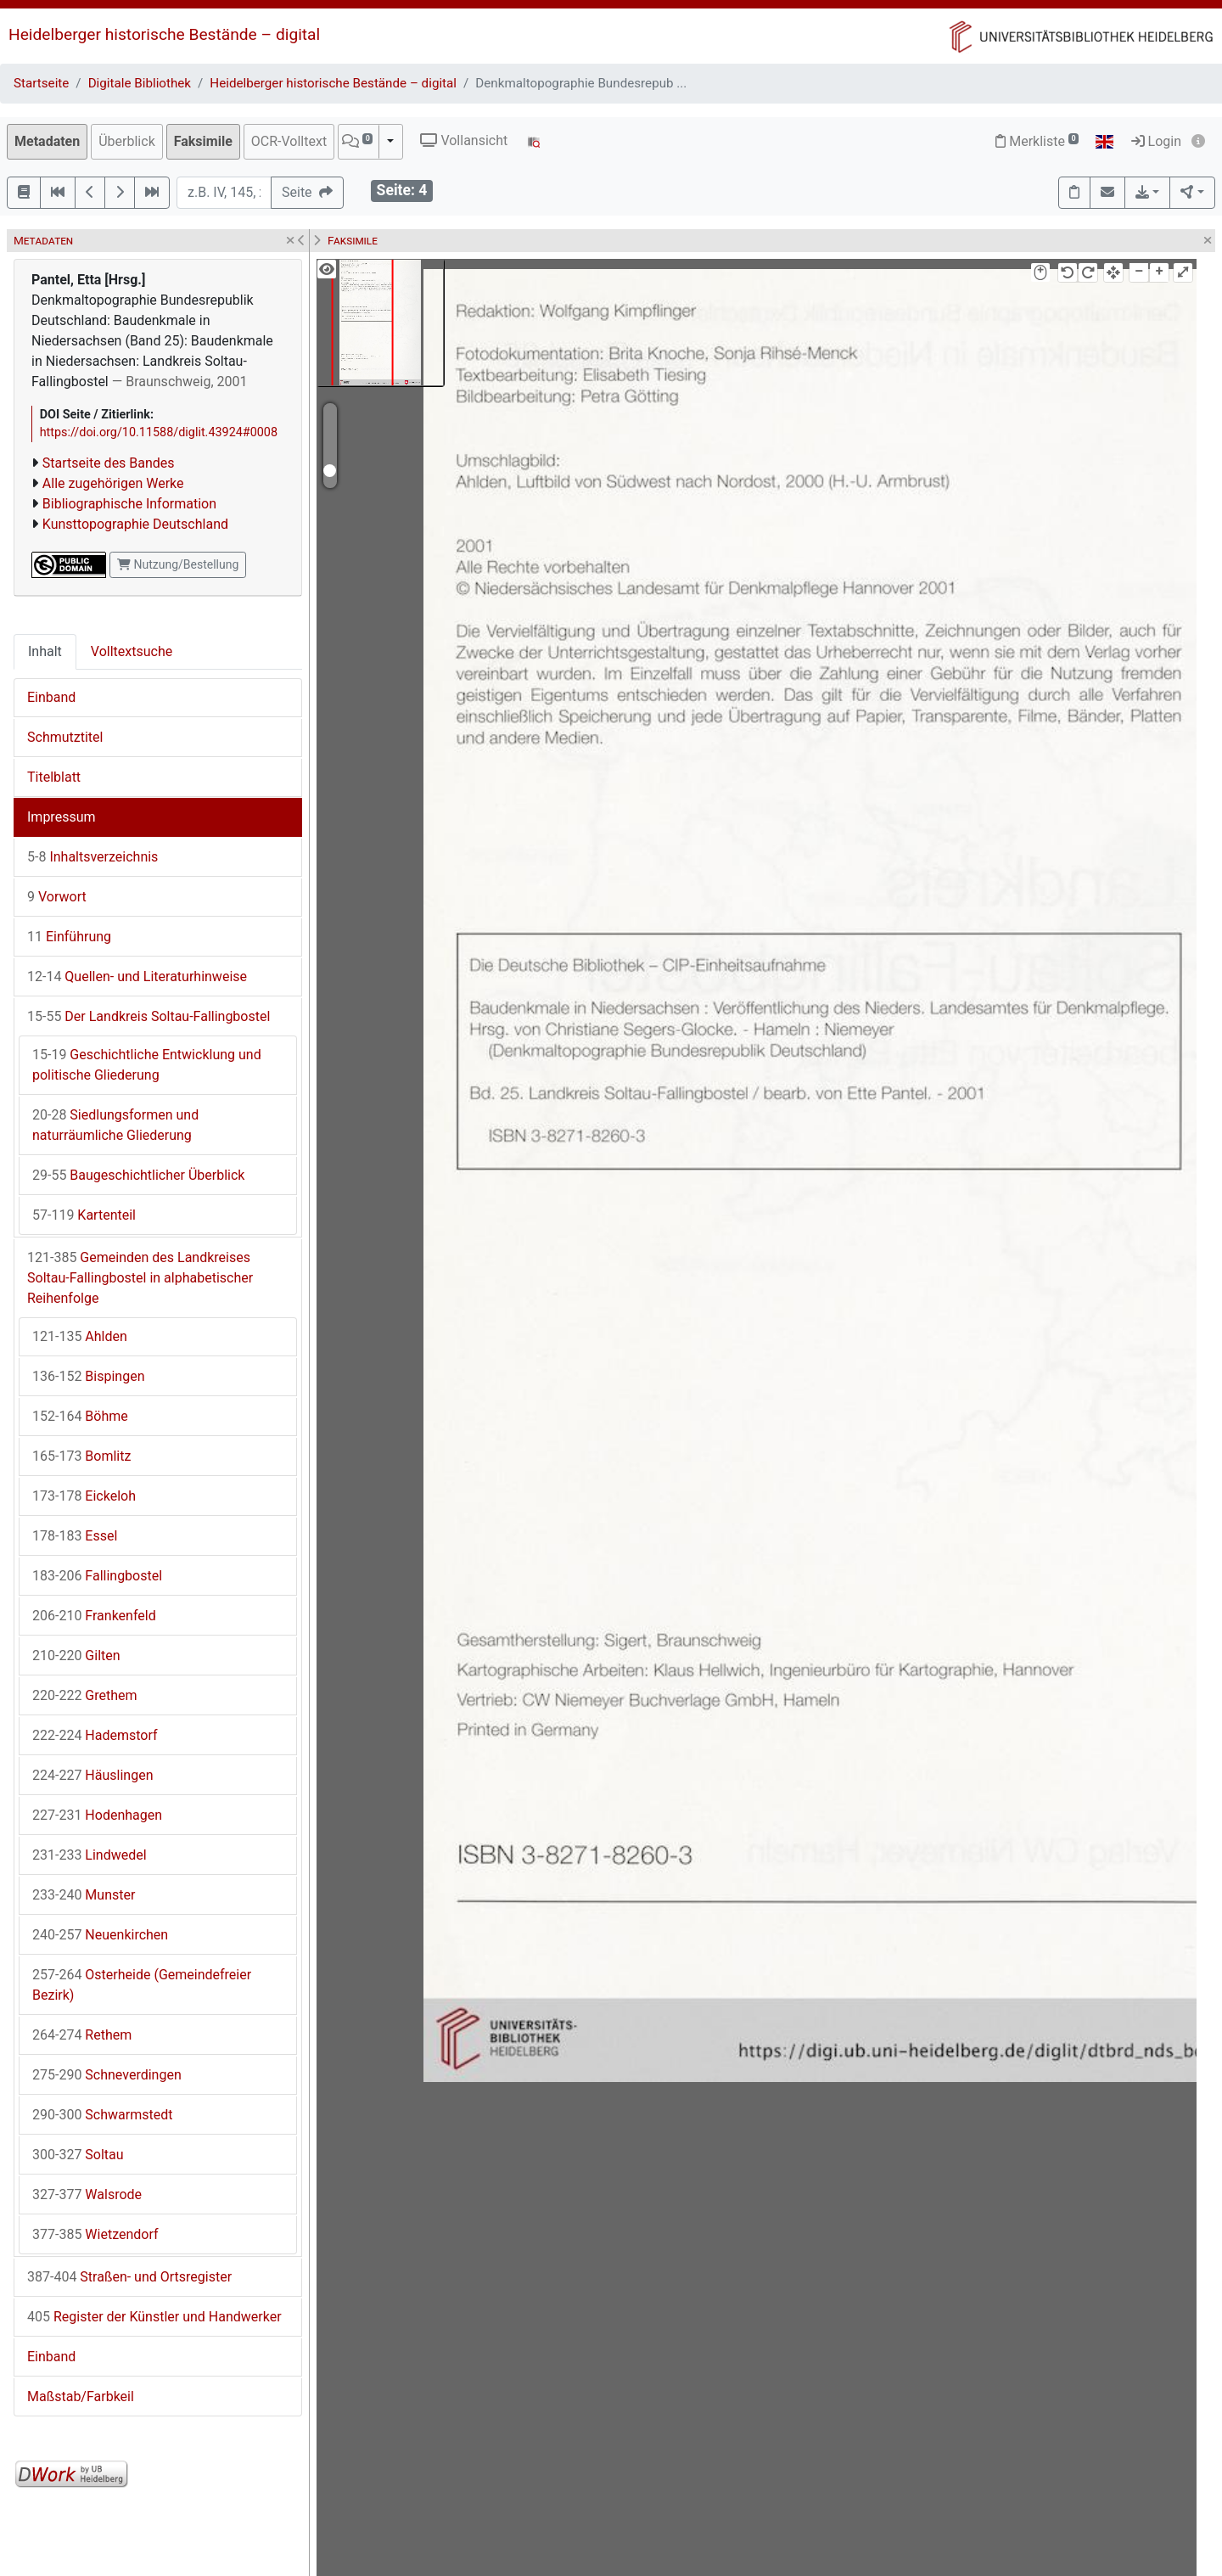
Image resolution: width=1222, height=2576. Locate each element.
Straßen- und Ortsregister (129, 2277)
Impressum (61, 817)
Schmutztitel (65, 737)
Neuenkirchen (100, 1935)
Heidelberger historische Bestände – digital (164, 34)
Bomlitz (81, 1456)
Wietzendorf (95, 2234)
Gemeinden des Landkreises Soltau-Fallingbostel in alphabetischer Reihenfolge (140, 1277)
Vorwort (57, 897)
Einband (51, 697)
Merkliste (1037, 141)
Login (1156, 141)
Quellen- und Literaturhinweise (137, 976)
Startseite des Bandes (108, 463)
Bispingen (88, 1376)
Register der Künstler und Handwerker (154, 2317)
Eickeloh (84, 1496)
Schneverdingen (107, 2075)
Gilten (76, 1655)
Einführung (69, 937)
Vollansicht (463, 140)
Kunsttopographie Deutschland (135, 524)
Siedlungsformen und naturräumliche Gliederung (115, 1125)
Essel (74, 1536)
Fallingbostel (97, 1576)
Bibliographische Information (129, 504)
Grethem (84, 1695)
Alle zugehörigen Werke (113, 483)
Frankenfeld (94, 1616)
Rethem (82, 2035)
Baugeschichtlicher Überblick (138, 1175)
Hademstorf (95, 1735)
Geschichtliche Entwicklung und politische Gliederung (146, 1065)
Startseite (41, 83)
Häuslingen (92, 1775)
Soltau (78, 2155)
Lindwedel (89, 1855)
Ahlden (79, 1336)
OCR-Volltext (289, 141)
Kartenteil (84, 1215)
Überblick (126, 141)
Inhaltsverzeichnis (92, 857)
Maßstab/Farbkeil (80, 2396)
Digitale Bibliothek (139, 83)
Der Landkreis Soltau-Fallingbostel (148, 1016)
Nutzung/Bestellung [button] (177, 564)
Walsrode (87, 2194)
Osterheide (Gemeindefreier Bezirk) (141, 1985)
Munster (83, 1895)
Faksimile (203, 141)
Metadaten (47, 141)
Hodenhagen (97, 1815)
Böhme (80, 1416)
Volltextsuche (131, 651)
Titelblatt (54, 777)
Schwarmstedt (102, 2115)
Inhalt (45, 651)
